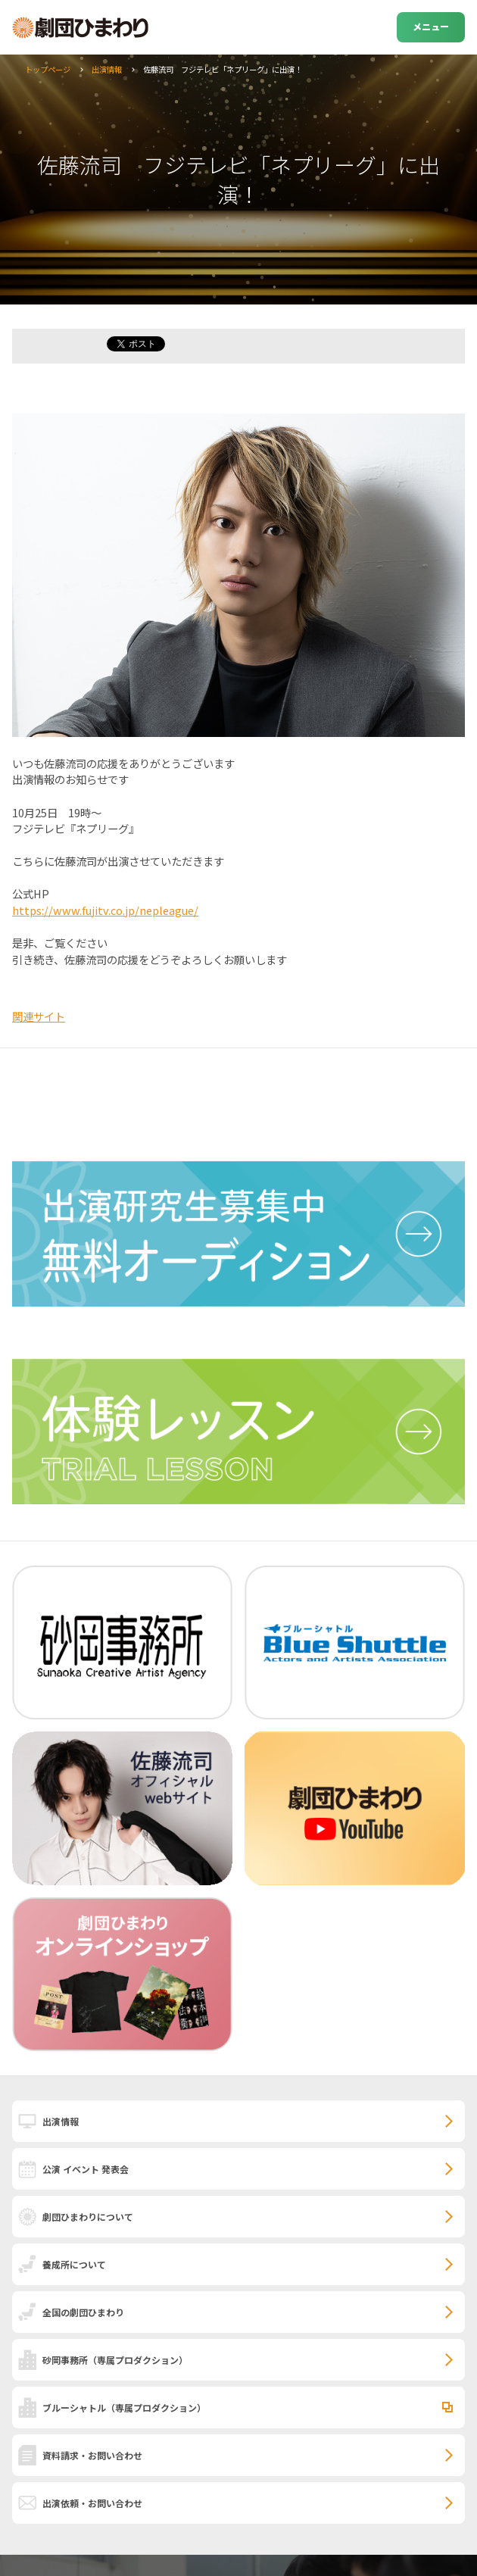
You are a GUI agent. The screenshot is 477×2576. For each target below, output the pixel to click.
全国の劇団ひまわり (83, 2312)
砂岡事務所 (115, 2359)
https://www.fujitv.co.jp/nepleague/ (105, 910)
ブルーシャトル (124, 2407)
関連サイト (38, 1016)
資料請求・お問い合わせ (92, 2455)
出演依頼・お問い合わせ (92, 2502)
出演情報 (107, 69)
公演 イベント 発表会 (85, 2168)
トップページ (47, 69)
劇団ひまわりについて (87, 2216)
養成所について (74, 2264)
